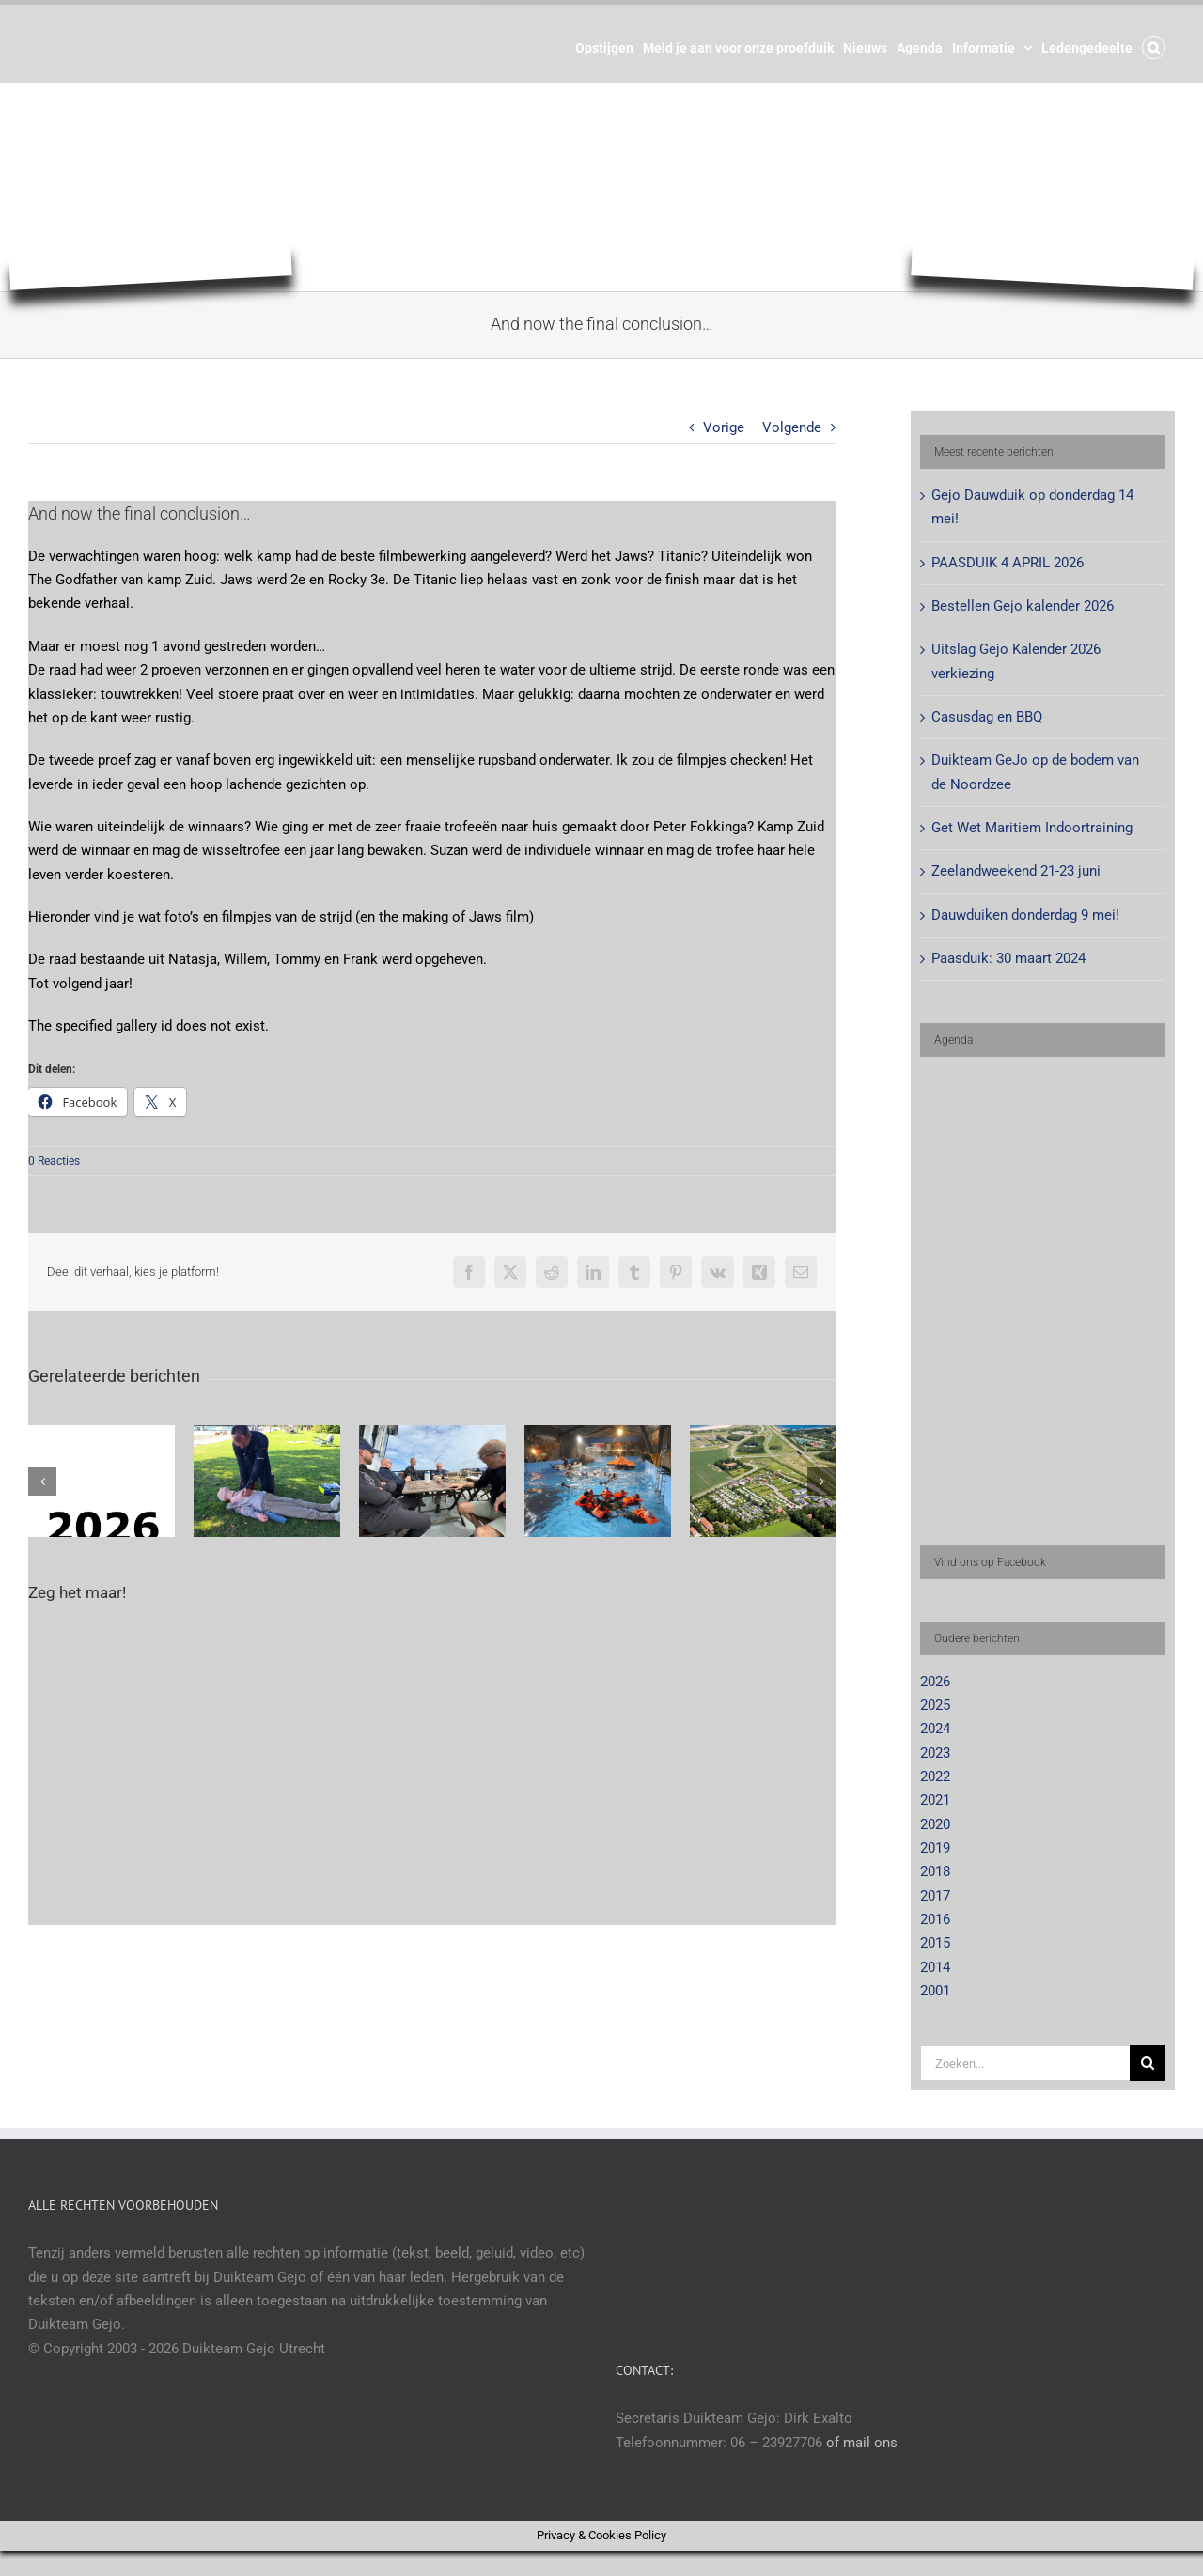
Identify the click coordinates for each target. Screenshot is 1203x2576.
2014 (935, 1967)
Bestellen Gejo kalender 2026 (1022, 605)
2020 (935, 1824)
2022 (935, 1776)
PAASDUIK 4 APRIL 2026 (1007, 562)
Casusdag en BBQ (986, 716)
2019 (935, 1847)
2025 (935, 1705)
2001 (935, 1990)
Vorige (723, 427)
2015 (935, 1942)
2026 (935, 1681)
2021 (935, 1800)
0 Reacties (54, 1161)
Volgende (791, 427)
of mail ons (862, 2442)
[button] (1153, 46)
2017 (935, 1895)
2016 (935, 1919)
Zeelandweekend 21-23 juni (1016, 870)
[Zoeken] (1147, 2063)
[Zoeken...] (1025, 2063)
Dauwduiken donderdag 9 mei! (1025, 915)
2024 (935, 1728)
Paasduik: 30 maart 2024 (1008, 958)
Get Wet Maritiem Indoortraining (1032, 827)
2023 (935, 1753)
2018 (935, 1871)
